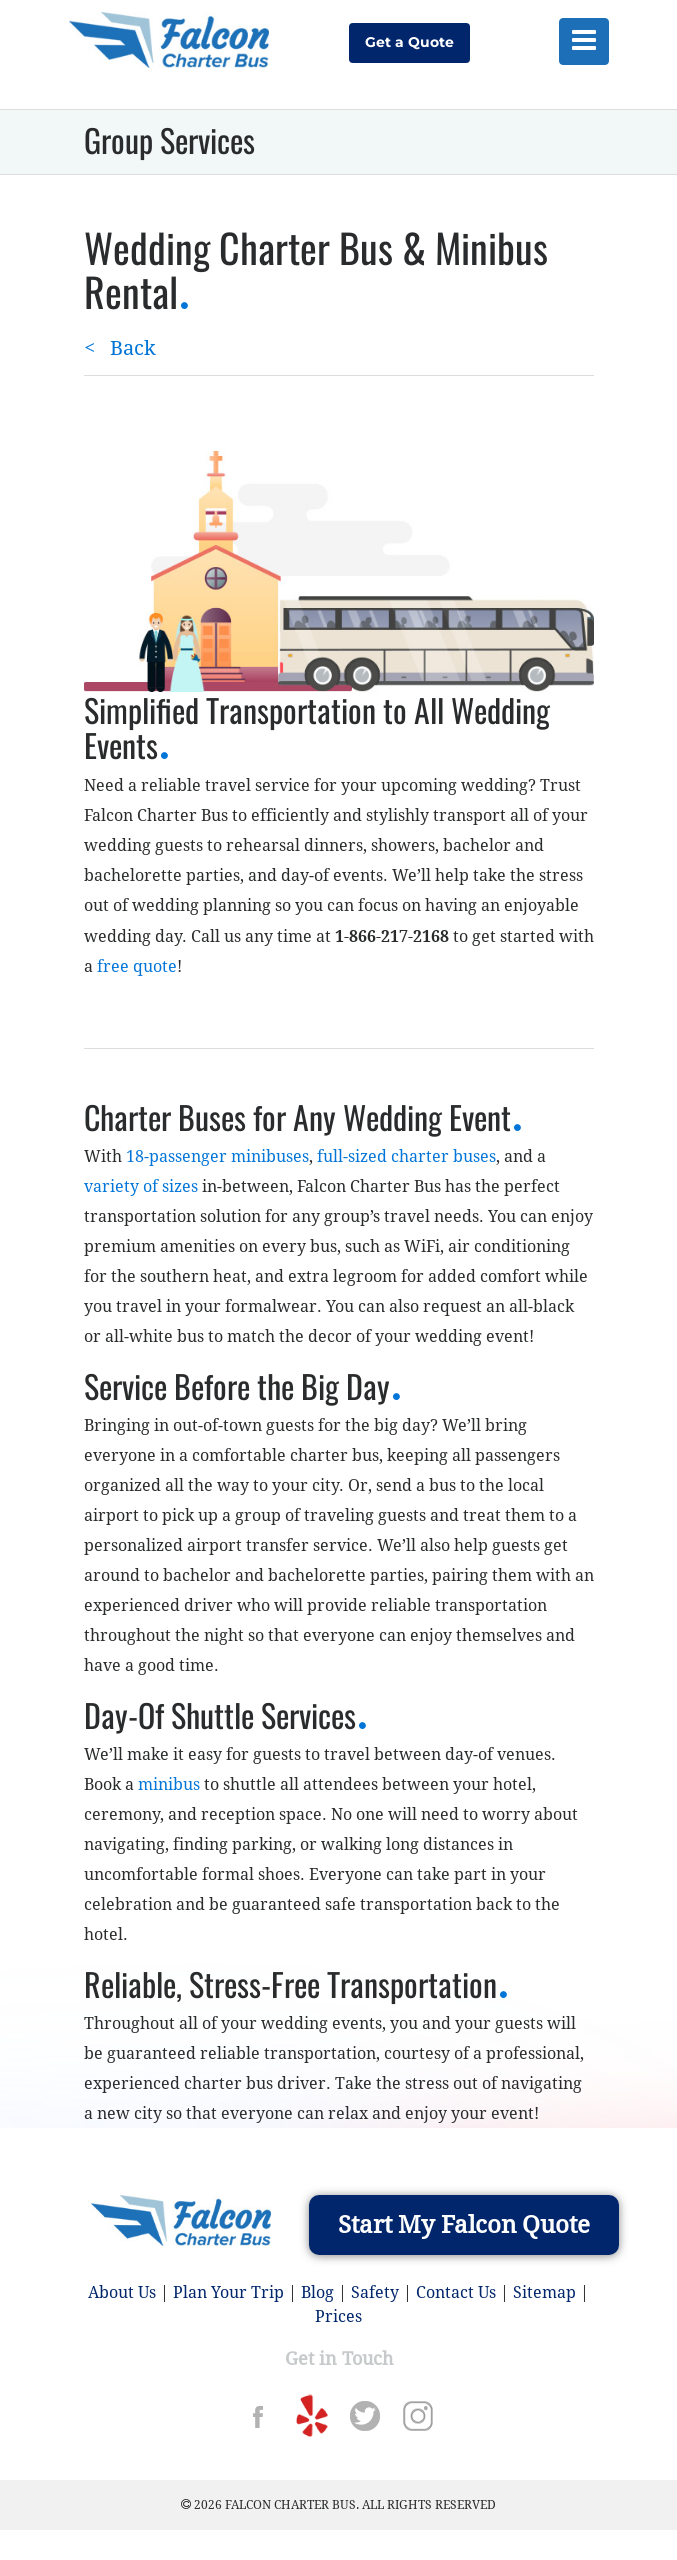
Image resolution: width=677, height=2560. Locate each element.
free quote (137, 966)
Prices (338, 2316)
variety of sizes (141, 1186)
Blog (317, 2292)
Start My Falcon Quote (464, 2225)
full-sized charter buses (406, 1156)
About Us (122, 2292)
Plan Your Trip (228, 2292)
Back (120, 348)
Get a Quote (409, 42)
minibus (169, 1784)
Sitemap (544, 2292)
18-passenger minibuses (217, 1156)
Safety (375, 2292)
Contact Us (456, 2292)
